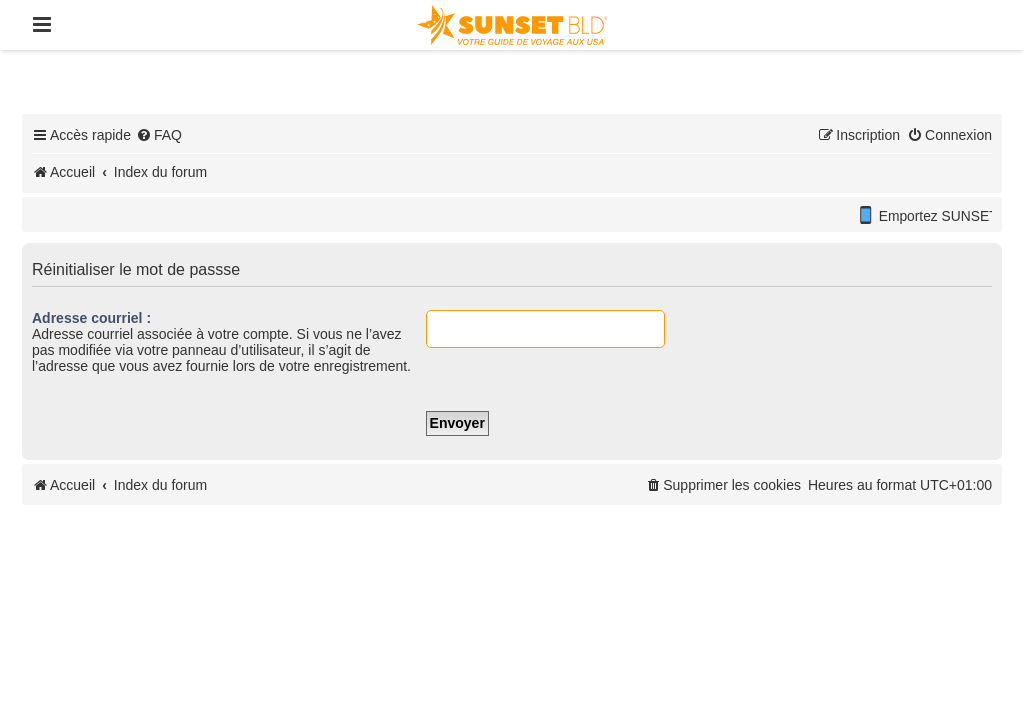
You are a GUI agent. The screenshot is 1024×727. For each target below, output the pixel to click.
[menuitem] (159, 135)
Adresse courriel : (91, 318)
